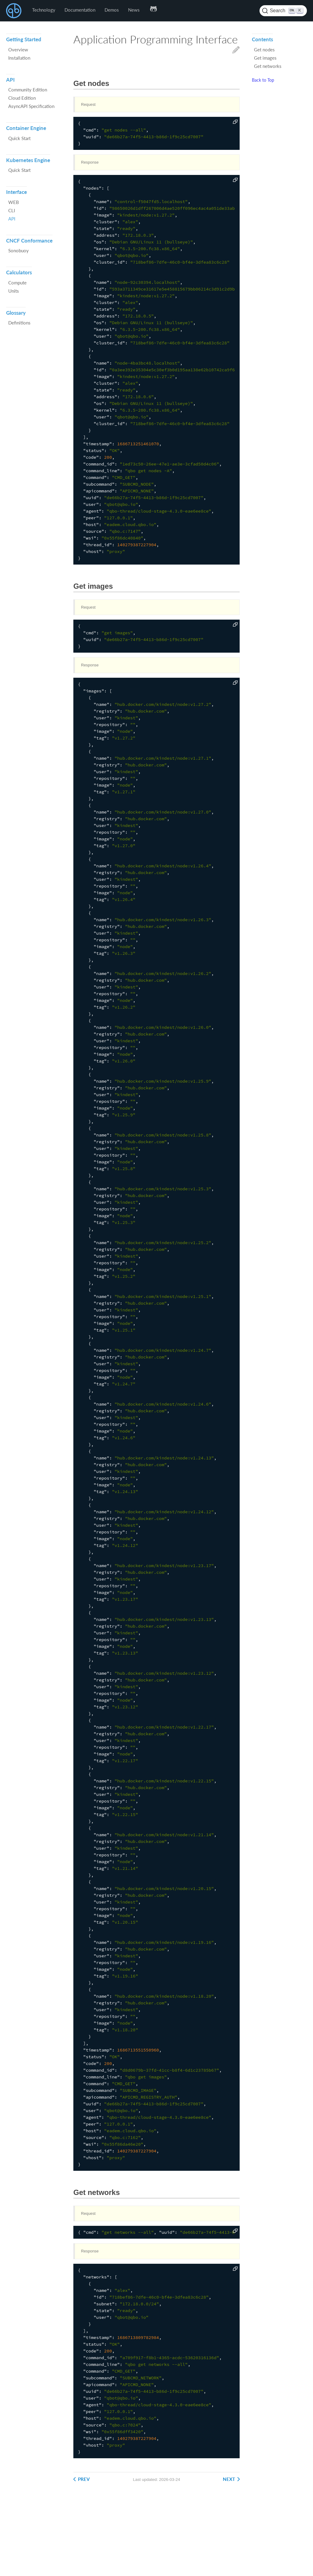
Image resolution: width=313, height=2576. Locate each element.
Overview (18, 49)
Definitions (19, 322)
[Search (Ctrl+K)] (283, 10)
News (134, 10)
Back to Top (263, 80)
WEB (13, 202)
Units (13, 291)
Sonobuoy (18, 250)
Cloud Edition (22, 98)
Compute (17, 282)
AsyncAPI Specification (31, 106)
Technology (43, 10)
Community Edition (27, 89)
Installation (19, 58)
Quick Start (19, 138)
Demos (112, 10)
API (11, 218)
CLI (11, 210)
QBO (13, 10)
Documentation (79, 10)
